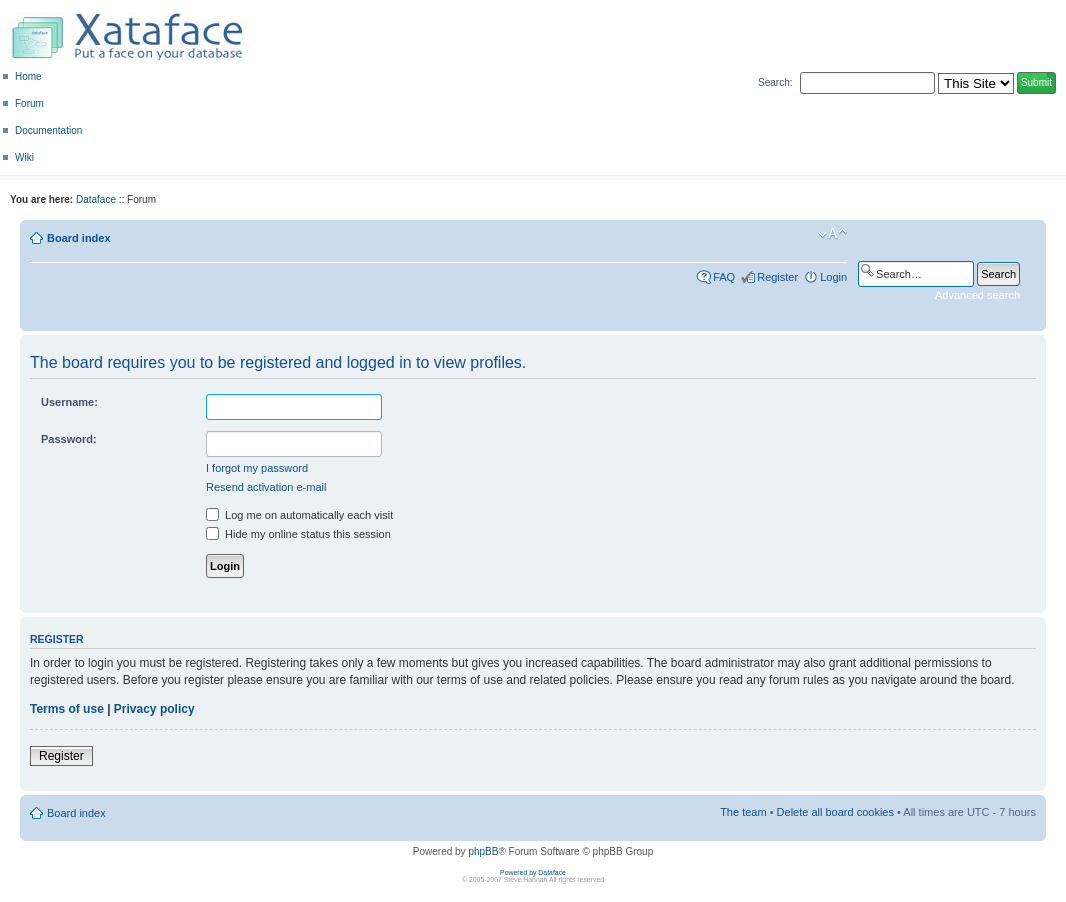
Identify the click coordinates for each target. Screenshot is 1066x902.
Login (833, 277)
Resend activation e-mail (266, 487)
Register (777, 277)
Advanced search (977, 295)
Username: (69, 402)
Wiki (24, 157)
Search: (775, 82)
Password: (69, 439)
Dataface (96, 199)
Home (28, 76)
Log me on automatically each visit (299, 515)
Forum (29, 103)
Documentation (48, 130)
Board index (79, 238)
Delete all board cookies (835, 812)
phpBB (483, 851)
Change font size (832, 234)
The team (743, 812)
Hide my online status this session (298, 534)
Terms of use (67, 709)
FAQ (724, 277)
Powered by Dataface (533, 872)
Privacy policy (154, 709)
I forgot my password (257, 468)
